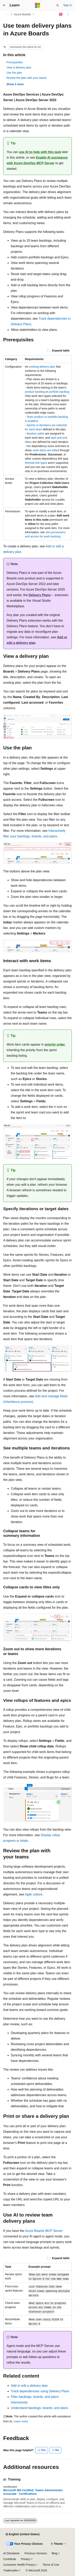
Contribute (9, 2559)
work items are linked (46, 450)
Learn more (21, 2421)
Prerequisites (14, 62)
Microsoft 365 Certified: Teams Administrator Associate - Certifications (33, 2492)
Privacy (25, 2559)
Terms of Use (51, 2564)
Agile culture (33, 1894)
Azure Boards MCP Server (44, 2230)
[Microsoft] (37, 5)
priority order (55, 1044)
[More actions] (68, 14)
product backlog (35, 391)
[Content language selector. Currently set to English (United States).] (22, 2534)
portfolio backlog (59, 391)
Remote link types (36, 462)
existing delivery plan (42, 366)
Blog (54, 2553)
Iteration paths (35, 433)
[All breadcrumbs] (6, 14)
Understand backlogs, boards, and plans (39, 2408)
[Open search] (58, 5)
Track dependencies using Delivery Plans (40, 2391)
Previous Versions (35, 2553)
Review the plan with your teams (26, 77)
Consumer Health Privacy (19, 2564)
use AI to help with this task (40, 152)
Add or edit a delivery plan (29, 2385)
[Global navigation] (4, 5)
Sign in (67, 5)
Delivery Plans (39, 595)
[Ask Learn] (61, 14)
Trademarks (10, 2570)
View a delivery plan (18, 67)
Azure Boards (22, 14)
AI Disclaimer (11, 2553)
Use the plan (14, 72)
